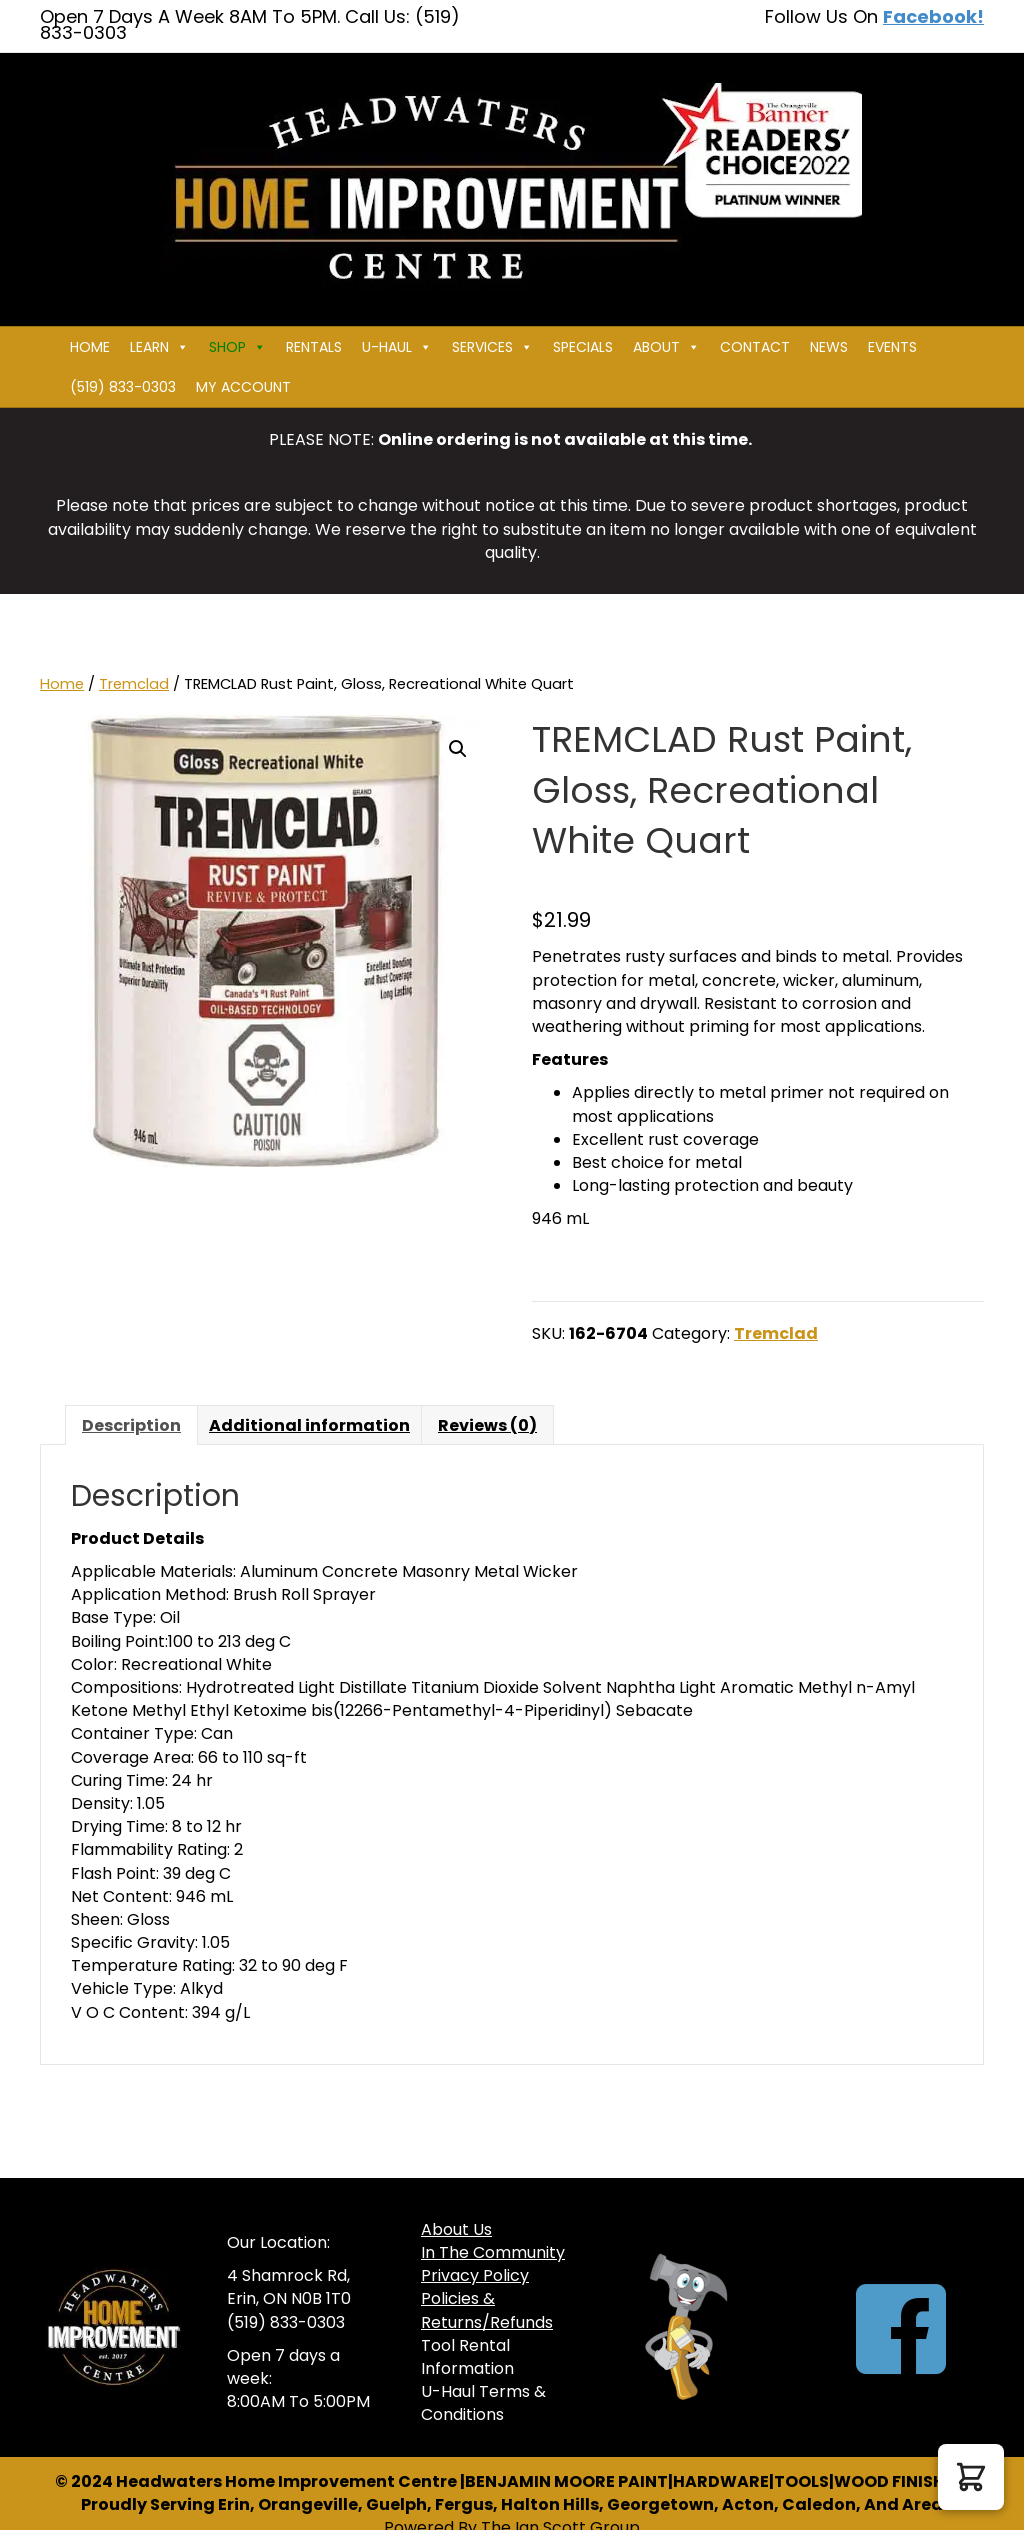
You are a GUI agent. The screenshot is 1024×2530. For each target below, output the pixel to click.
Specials (583, 347)
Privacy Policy (475, 2275)
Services (492, 347)
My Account (243, 387)
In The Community (493, 2252)
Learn (159, 347)
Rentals (314, 347)
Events (892, 347)
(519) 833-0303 (123, 387)
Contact (755, 347)
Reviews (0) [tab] (487, 1425)
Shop (237, 347)
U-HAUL (397, 347)
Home (90, 347)
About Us (456, 2229)
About (666, 347)
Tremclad (134, 684)
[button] (458, 749)
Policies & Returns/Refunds (487, 2310)
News (829, 347)
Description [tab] (131, 1425)
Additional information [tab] (309, 1425)
